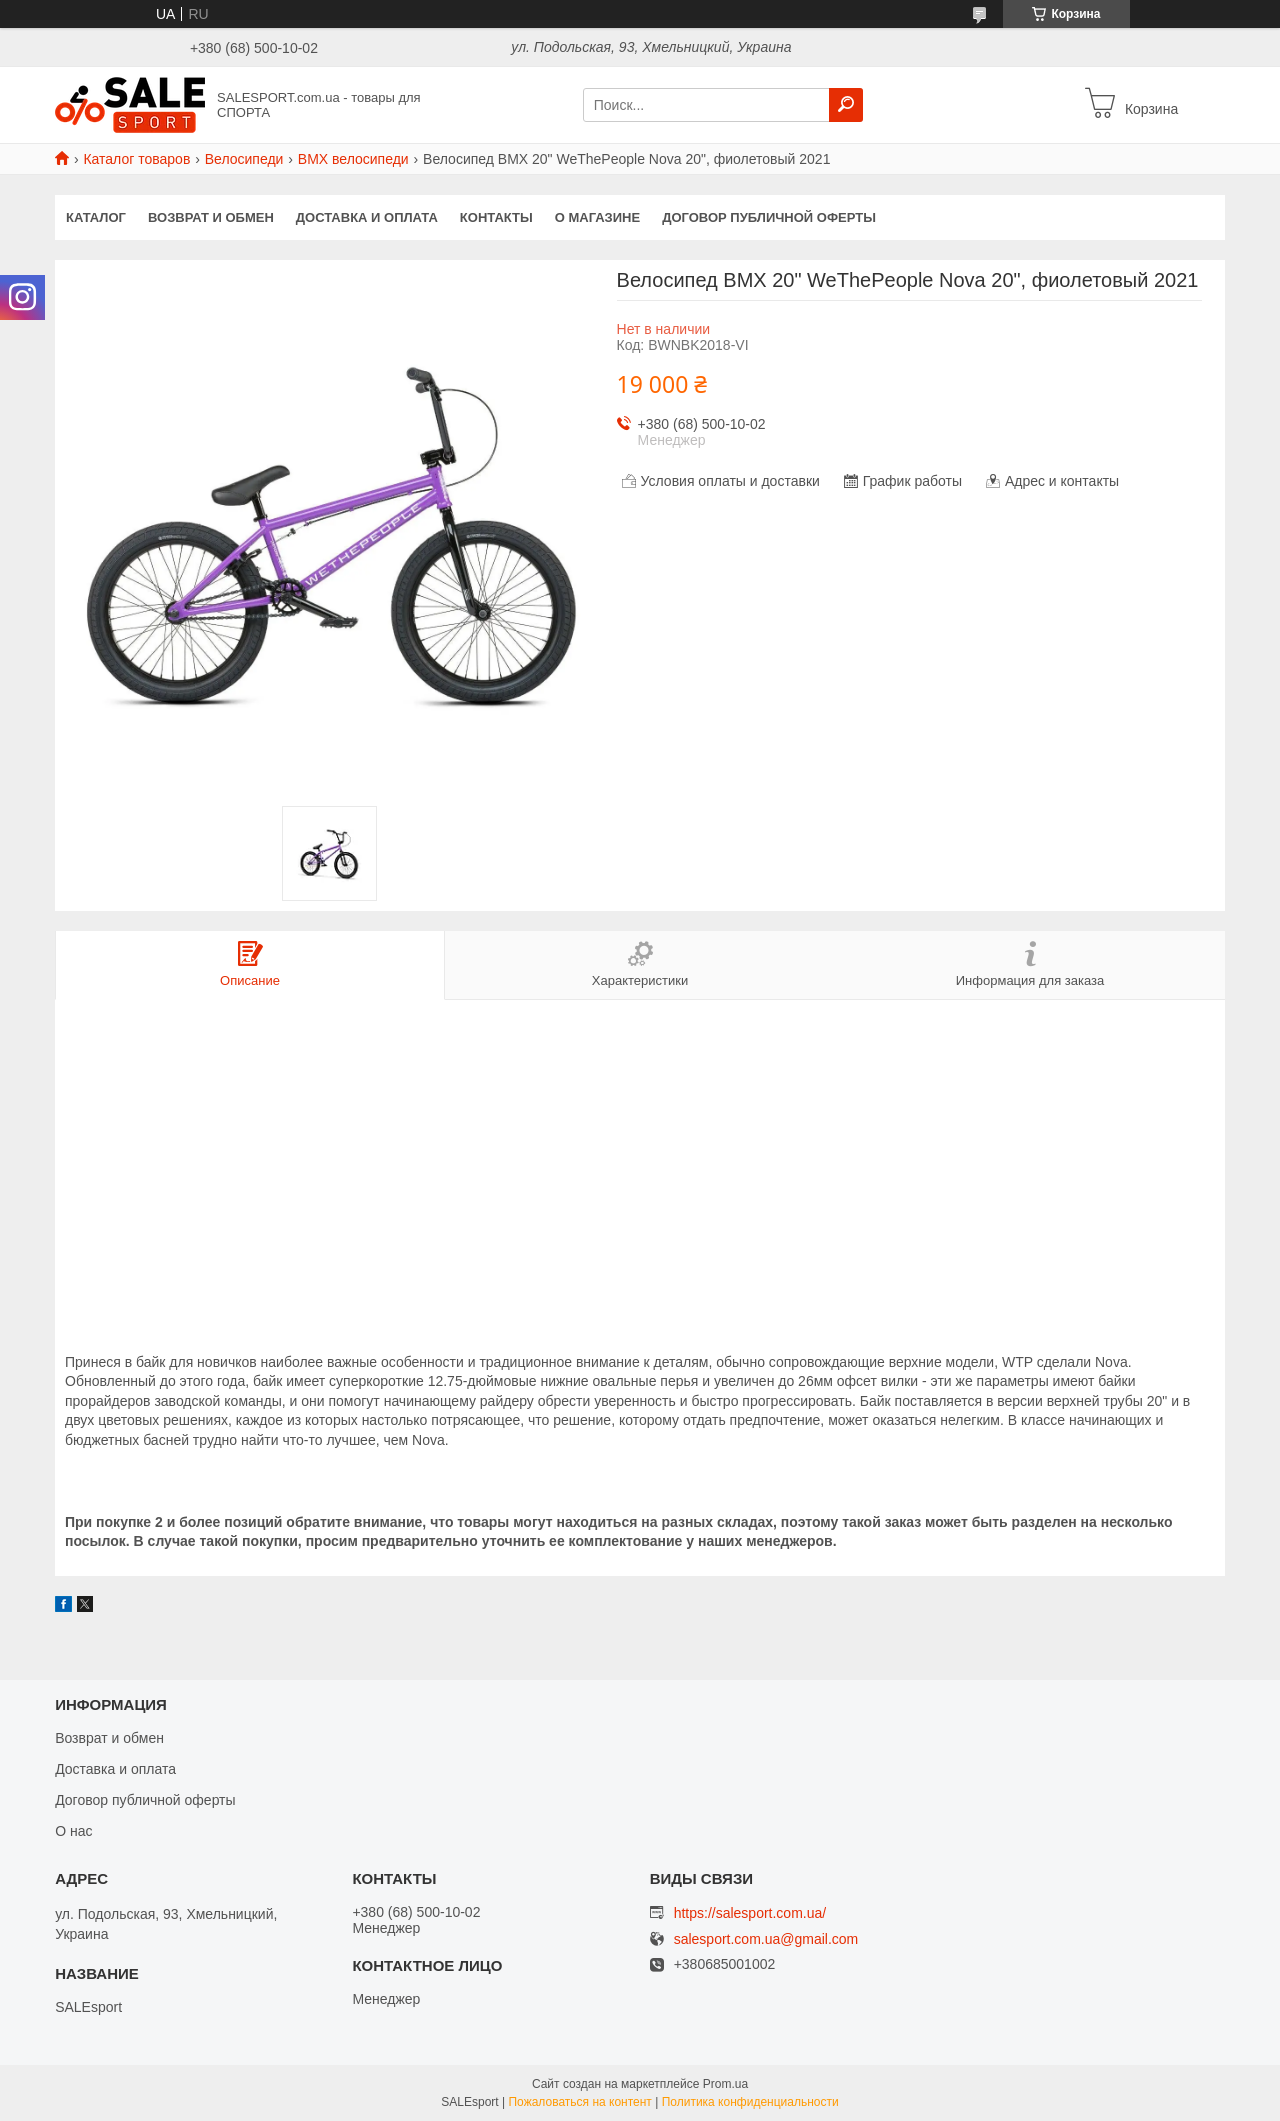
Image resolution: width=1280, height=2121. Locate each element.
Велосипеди (244, 159)
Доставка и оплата (367, 217)
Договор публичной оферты (769, 217)
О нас (73, 1831)
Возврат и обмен (211, 217)
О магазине (597, 217)
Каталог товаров (136, 159)
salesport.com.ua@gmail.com (766, 1939)
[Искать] (846, 105)
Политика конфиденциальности (750, 2102)
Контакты (496, 217)
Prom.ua (725, 2084)
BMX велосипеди (353, 159)
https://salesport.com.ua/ (750, 1913)
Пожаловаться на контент (579, 2102)
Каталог (96, 217)
